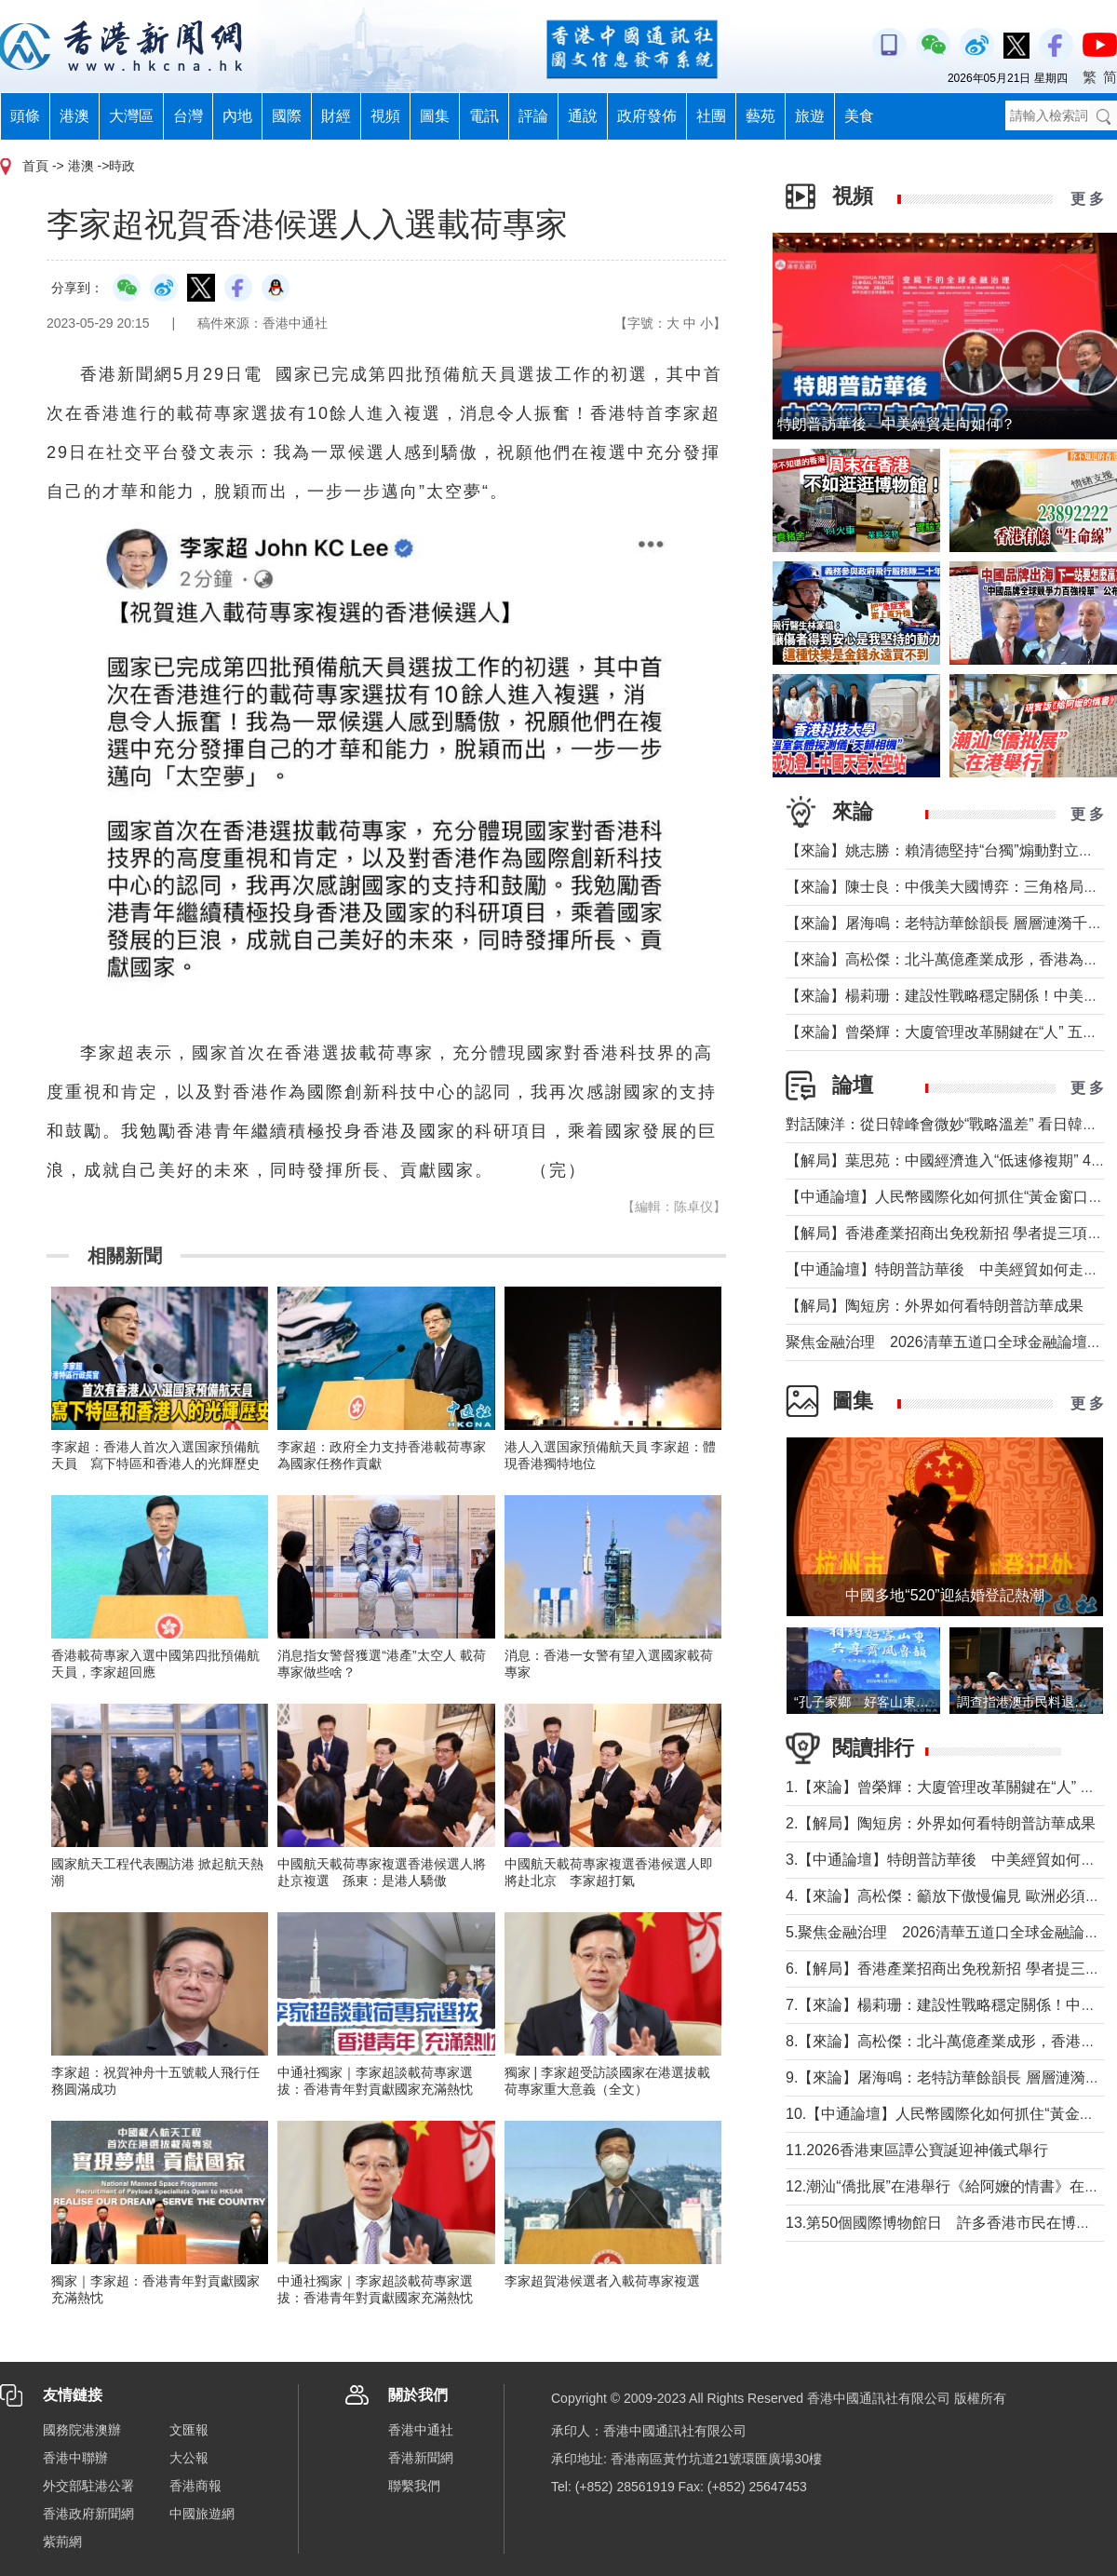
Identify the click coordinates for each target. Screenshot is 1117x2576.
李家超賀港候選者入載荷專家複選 (602, 2280)
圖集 (435, 116)
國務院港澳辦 (82, 2429)
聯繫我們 (414, 2485)
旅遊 (810, 116)
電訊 (484, 116)
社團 (711, 116)
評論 (533, 116)
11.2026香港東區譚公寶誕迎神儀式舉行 (917, 2150)
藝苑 (760, 116)
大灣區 (131, 116)
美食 (859, 116)
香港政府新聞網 (88, 2513)
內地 (237, 116)
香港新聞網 (420, 2457)
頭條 (25, 116)
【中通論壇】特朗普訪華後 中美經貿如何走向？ (949, 1269)
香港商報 (195, 2485)
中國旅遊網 (202, 2513)
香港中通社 (420, 2429)
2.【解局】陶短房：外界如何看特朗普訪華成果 (941, 1823)
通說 (583, 116)
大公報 (189, 2457)
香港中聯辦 (75, 2457)
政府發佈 (647, 116)
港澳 (74, 116)
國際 (287, 116)
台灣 (188, 116)
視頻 (385, 116)
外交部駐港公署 (88, 2485)
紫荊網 (62, 2541)
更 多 (1087, 199)
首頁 (35, 165)
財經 (336, 116)
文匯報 (189, 2429)
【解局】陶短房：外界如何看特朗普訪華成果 (934, 1306)
